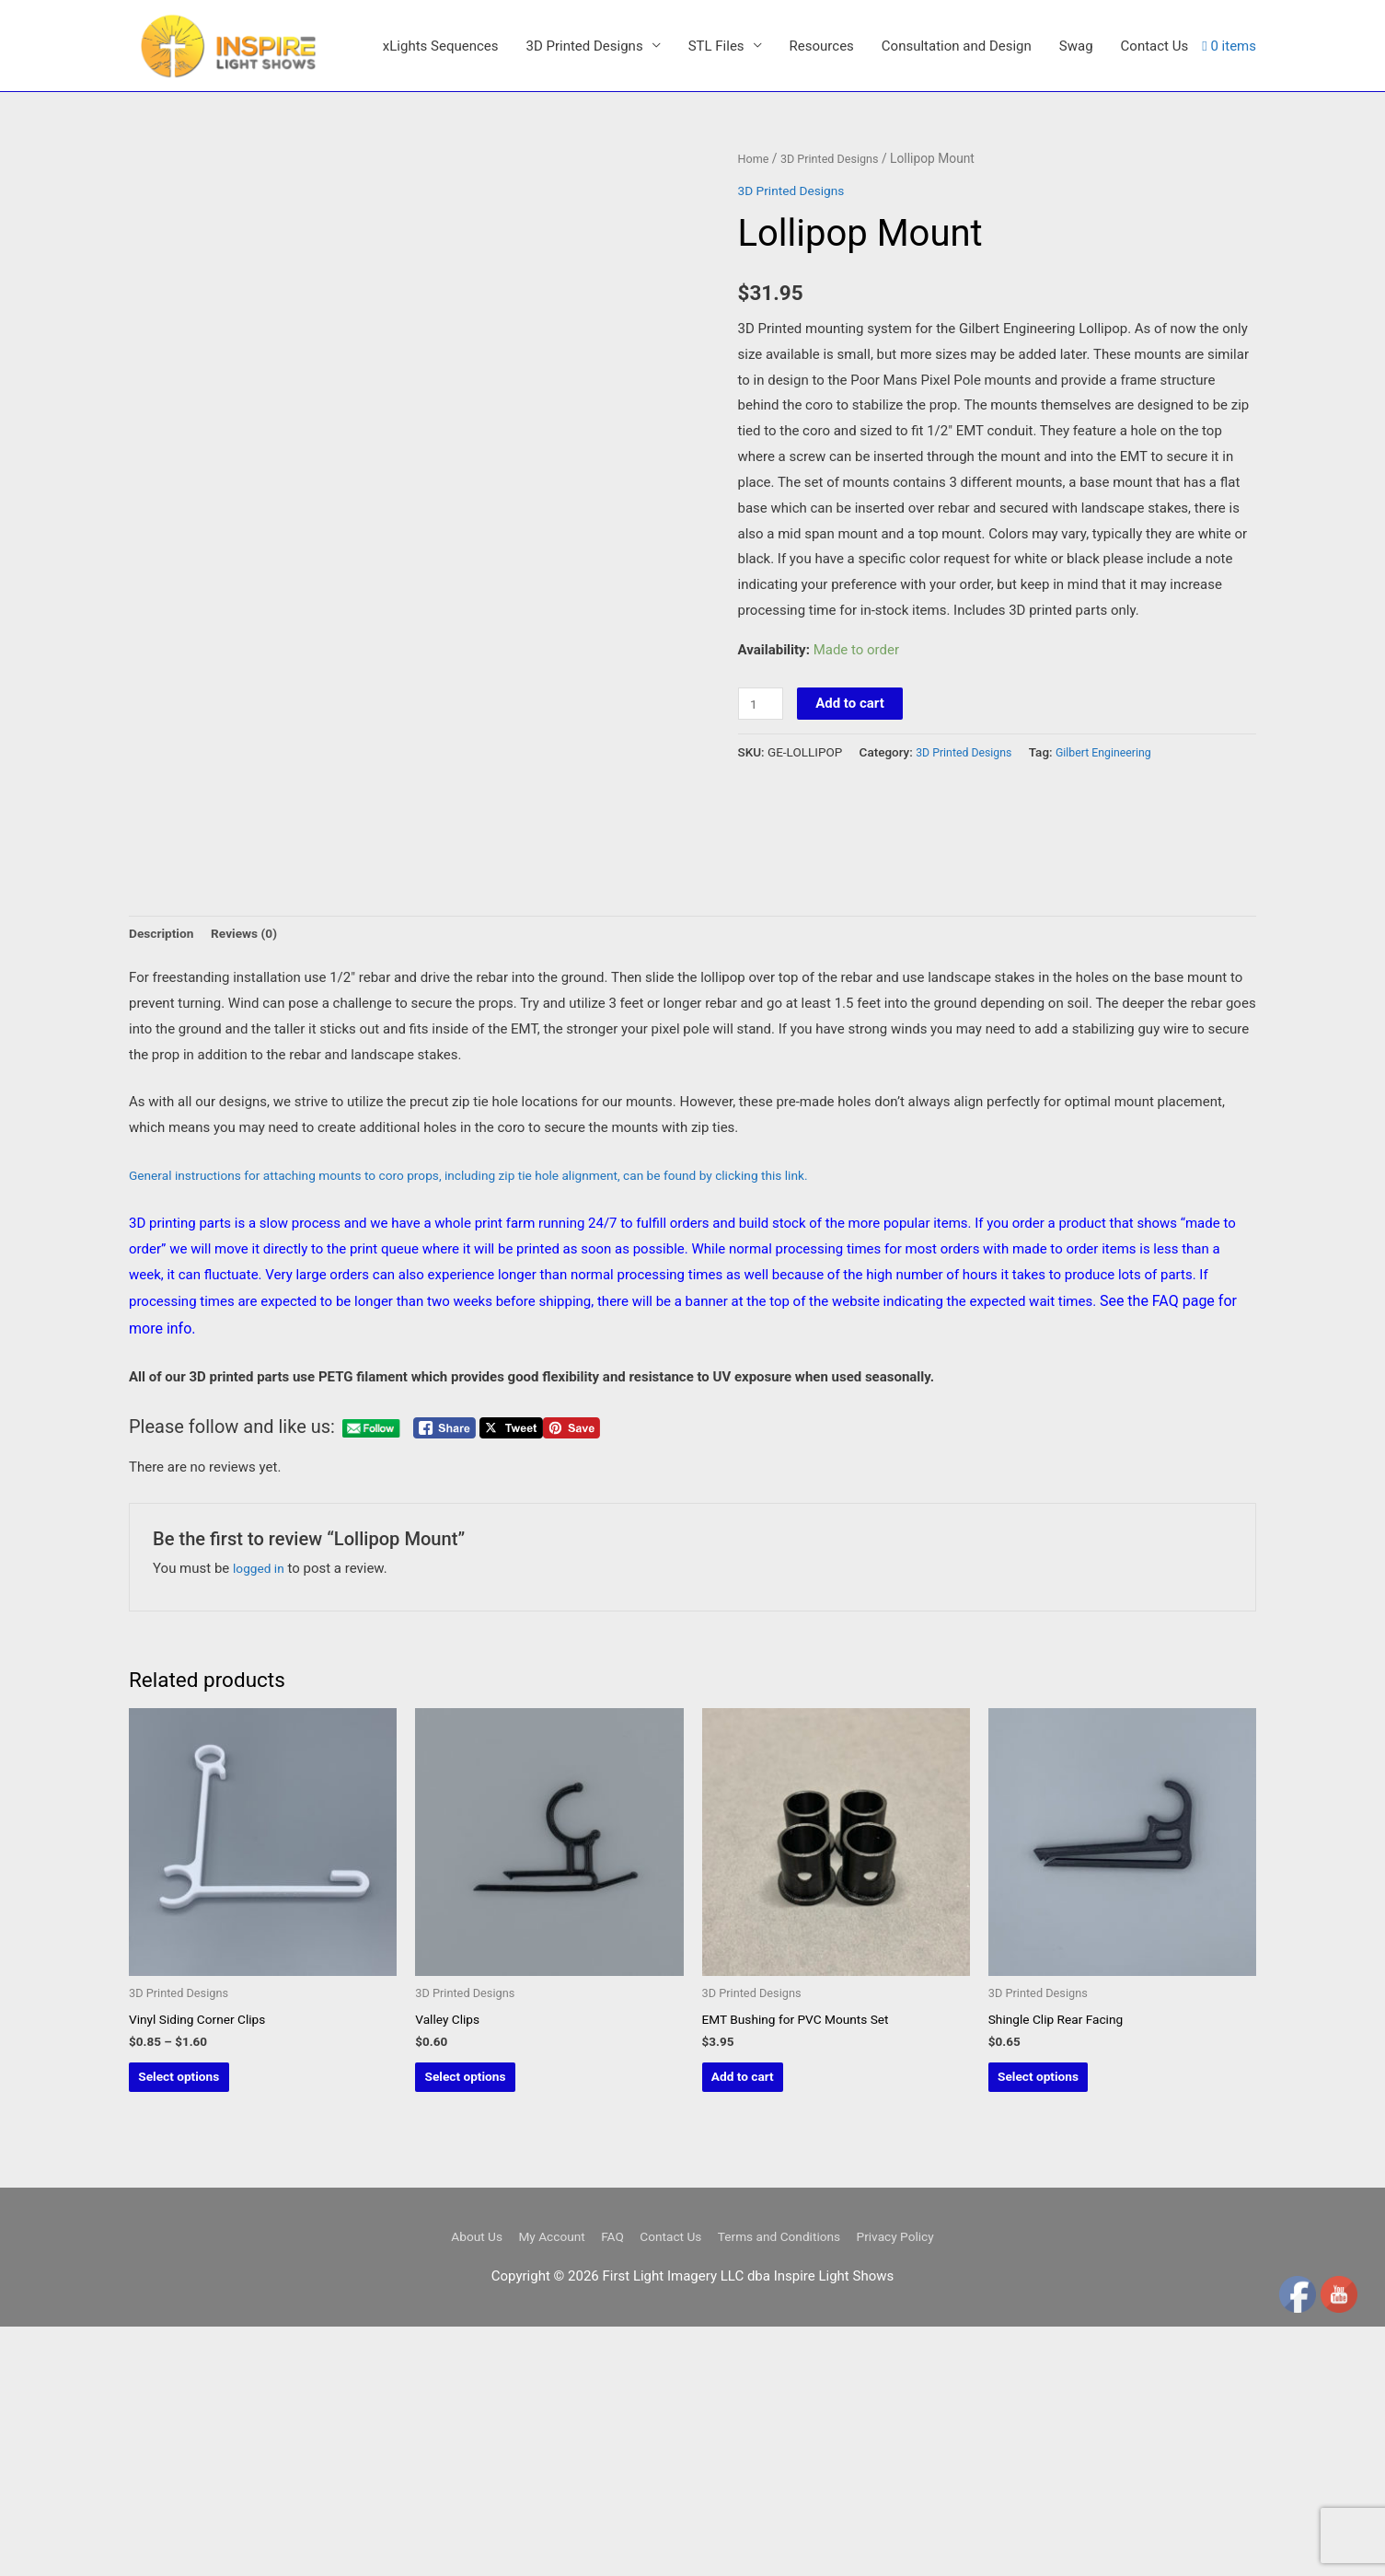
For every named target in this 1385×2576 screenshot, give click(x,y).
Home (755, 303)
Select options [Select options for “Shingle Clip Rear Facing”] (1069, 2322)
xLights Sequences (441, 209)
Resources (822, 209)
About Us (457, 2486)
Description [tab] (164, 1169)
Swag (1076, 209)
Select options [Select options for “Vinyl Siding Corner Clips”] (210, 2322)
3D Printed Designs (583, 209)
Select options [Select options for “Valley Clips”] (496, 2322)
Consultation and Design (957, 209)
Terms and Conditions (787, 2486)
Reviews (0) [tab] (253, 1169)
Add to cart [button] (773, 2322)
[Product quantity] (763, 849)
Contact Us (1155, 209)
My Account (538, 2486)
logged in (261, 1806)
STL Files (716, 209)
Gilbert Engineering (1117, 897)
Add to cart (854, 848)
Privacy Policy (913, 2486)
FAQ (605, 2486)
